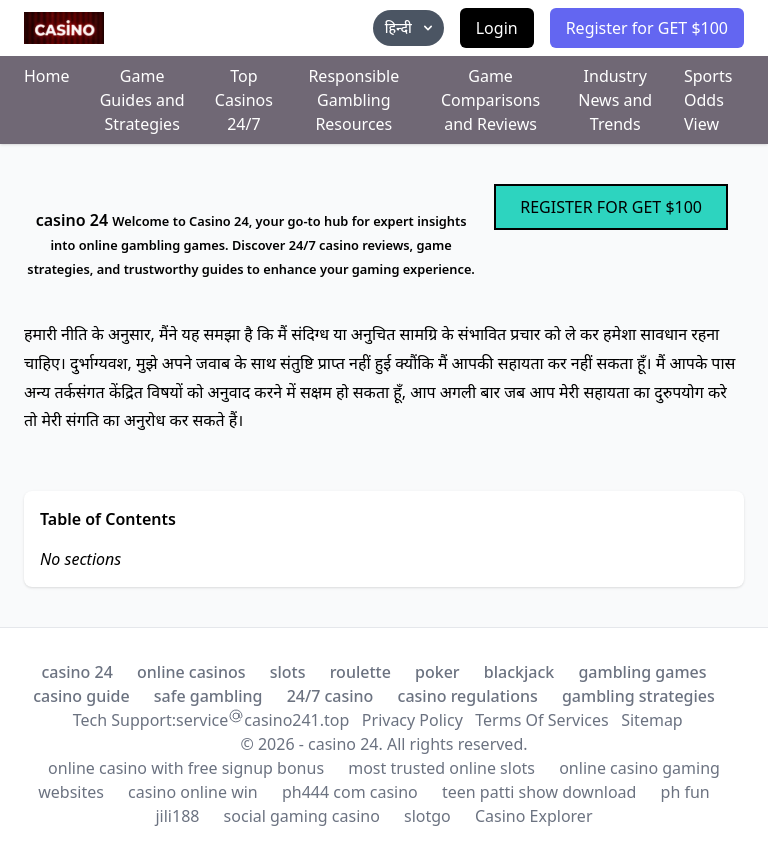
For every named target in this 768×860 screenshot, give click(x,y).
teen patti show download (539, 792)
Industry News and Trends (615, 100)
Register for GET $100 (647, 28)
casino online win (193, 792)
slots (288, 672)
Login (497, 28)
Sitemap (652, 720)
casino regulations (468, 696)
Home (47, 76)
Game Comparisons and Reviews (490, 100)
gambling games (642, 672)
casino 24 (76, 672)
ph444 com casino (350, 792)
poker (437, 672)
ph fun (685, 792)
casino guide (81, 696)
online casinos (191, 672)
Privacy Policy (412, 720)
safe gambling (208, 696)
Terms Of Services (541, 720)
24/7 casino (330, 696)
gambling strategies (638, 696)
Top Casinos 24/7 (244, 100)
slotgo (427, 816)
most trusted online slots (441, 768)
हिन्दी (410, 27)
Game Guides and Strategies (142, 100)
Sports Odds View (708, 100)
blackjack (519, 672)
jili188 (177, 816)
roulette (360, 672)
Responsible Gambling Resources (353, 100)
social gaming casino (302, 816)
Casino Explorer (534, 816)
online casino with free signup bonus (186, 768)
